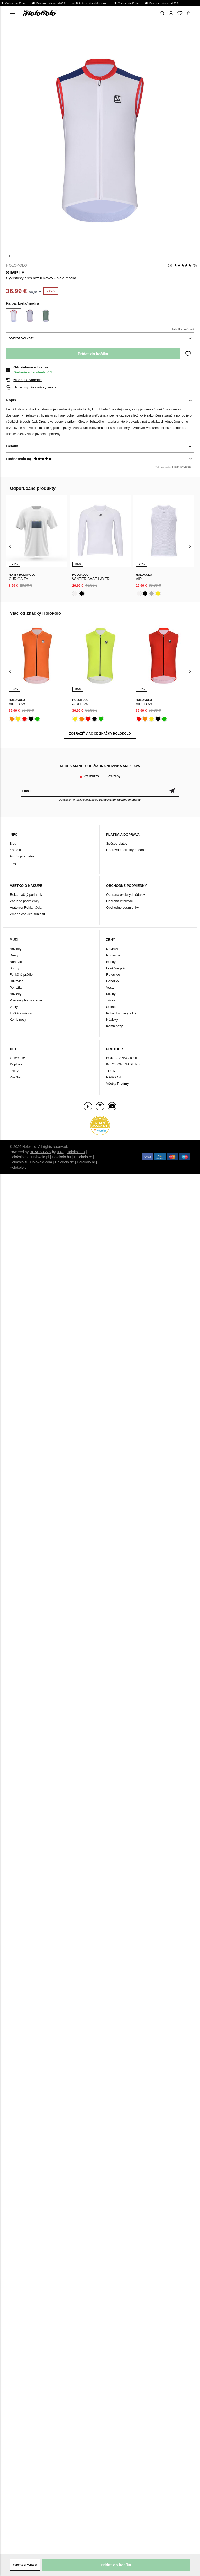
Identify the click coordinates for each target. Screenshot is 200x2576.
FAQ (13, 863)
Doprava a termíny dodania (126, 850)
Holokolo (16, 265)
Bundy (14, 968)
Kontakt (15, 850)
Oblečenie (17, 1058)
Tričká (110, 1000)
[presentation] (10, 546)
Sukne (111, 1007)
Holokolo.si (18, 1162)
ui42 (60, 1152)
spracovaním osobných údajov (119, 799)
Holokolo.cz (19, 1157)
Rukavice (16, 981)
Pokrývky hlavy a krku (26, 1000)
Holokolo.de (64, 1162)
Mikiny (111, 994)
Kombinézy (18, 1020)
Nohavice (16, 962)
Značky (15, 1077)
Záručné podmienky (24, 901)
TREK (110, 1071)
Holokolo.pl (40, 1157)
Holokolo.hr (86, 1162)
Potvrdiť (172, 791)
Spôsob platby (116, 843)
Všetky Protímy (117, 1084)
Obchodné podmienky (122, 907)
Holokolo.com (41, 1162)
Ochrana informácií (120, 901)
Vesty (14, 1007)
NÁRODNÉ (114, 1077)
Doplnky (16, 1064)
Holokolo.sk (76, 1152)
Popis (11, 400)
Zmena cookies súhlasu (27, 914)
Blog (13, 843)
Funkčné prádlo (21, 975)
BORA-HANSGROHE (122, 1058)
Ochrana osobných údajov (125, 895)
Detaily (12, 446)
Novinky (15, 949)
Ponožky (16, 987)
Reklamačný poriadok (26, 895)
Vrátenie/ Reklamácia (25, 907)
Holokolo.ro (83, 1157)
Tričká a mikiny (21, 1013)
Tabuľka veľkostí (183, 329)
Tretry (14, 1071)
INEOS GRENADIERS (123, 1064)
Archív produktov (22, 856)
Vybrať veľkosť (21, 338)
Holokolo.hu (61, 1157)
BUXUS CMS (40, 1152)
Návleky (15, 994)
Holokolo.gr (19, 1167)
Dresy (14, 955)
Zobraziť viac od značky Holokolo (100, 733)
